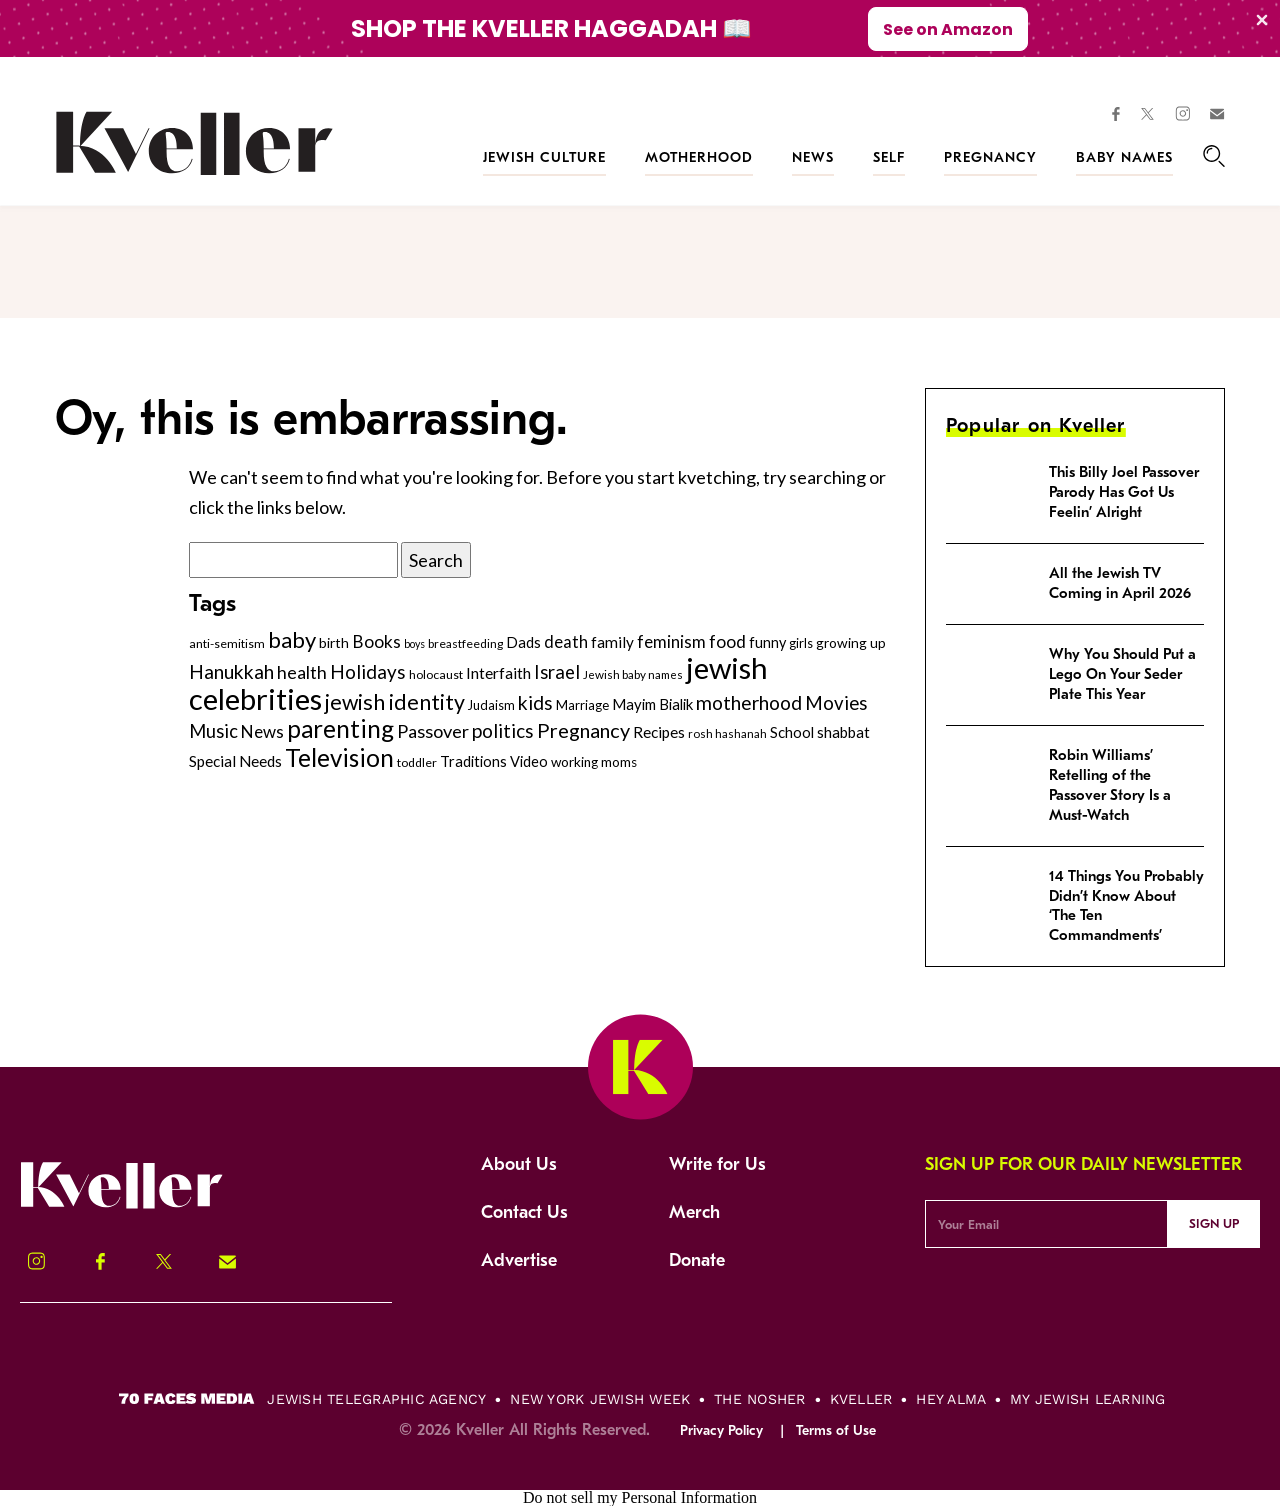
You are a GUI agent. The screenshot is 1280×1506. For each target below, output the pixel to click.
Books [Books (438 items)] (376, 641)
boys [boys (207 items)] (414, 643)
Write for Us (717, 1164)
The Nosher (759, 1399)
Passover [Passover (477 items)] (433, 731)
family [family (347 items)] (612, 642)
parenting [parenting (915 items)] (340, 728)
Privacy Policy (721, 1430)
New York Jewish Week (600, 1399)
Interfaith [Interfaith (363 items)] (498, 673)
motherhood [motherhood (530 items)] (749, 702)
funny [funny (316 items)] (767, 642)
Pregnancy (990, 157)
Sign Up (1214, 1223)
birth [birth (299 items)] (334, 642)
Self (889, 157)
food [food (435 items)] (727, 641)
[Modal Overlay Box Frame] (640, 28)
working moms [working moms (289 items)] (594, 762)
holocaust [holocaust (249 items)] (436, 674)
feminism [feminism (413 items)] (671, 641)
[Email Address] (1046, 1224)
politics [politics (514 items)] (503, 730)
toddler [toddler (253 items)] (417, 762)
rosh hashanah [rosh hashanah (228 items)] (727, 733)
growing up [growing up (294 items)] (851, 642)
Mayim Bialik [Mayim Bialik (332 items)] (652, 704)
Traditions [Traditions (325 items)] (473, 761)
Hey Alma (951, 1399)
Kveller (861, 1399)
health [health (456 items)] (302, 672)
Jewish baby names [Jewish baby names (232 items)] (633, 674)
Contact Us (524, 1212)
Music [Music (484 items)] (213, 731)
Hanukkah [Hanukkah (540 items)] (231, 671)
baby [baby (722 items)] (292, 639)
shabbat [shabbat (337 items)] (843, 732)
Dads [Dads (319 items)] (523, 642)
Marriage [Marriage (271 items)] (582, 705)
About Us (519, 1164)
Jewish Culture (544, 157)
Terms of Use (836, 1430)
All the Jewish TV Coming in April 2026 (1120, 583)
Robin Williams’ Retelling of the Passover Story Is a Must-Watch (1110, 785)
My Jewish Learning (1087, 1399)
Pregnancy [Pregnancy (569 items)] (583, 730)
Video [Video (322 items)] (529, 761)
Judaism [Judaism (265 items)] (491, 705)
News (813, 157)
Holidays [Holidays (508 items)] (368, 671)
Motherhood (699, 157)
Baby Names (1124, 157)
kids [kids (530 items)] (535, 702)
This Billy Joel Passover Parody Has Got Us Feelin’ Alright (1124, 492)
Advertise (519, 1260)
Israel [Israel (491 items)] (557, 672)
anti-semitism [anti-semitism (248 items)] (227, 643)
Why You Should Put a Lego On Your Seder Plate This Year (1122, 674)
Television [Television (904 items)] (339, 757)
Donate (697, 1260)
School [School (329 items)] (792, 732)
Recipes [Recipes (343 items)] (659, 732)
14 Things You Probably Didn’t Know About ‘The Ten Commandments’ (1126, 906)
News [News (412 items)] (262, 731)
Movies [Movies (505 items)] (836, 703)
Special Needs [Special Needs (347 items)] (235, 761)
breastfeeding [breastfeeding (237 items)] (465, 643)
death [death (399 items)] (566, 642)
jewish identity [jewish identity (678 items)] (395, 702)
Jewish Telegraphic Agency (376, 1399)
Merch (694, 1212)
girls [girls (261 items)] (801, 643)
